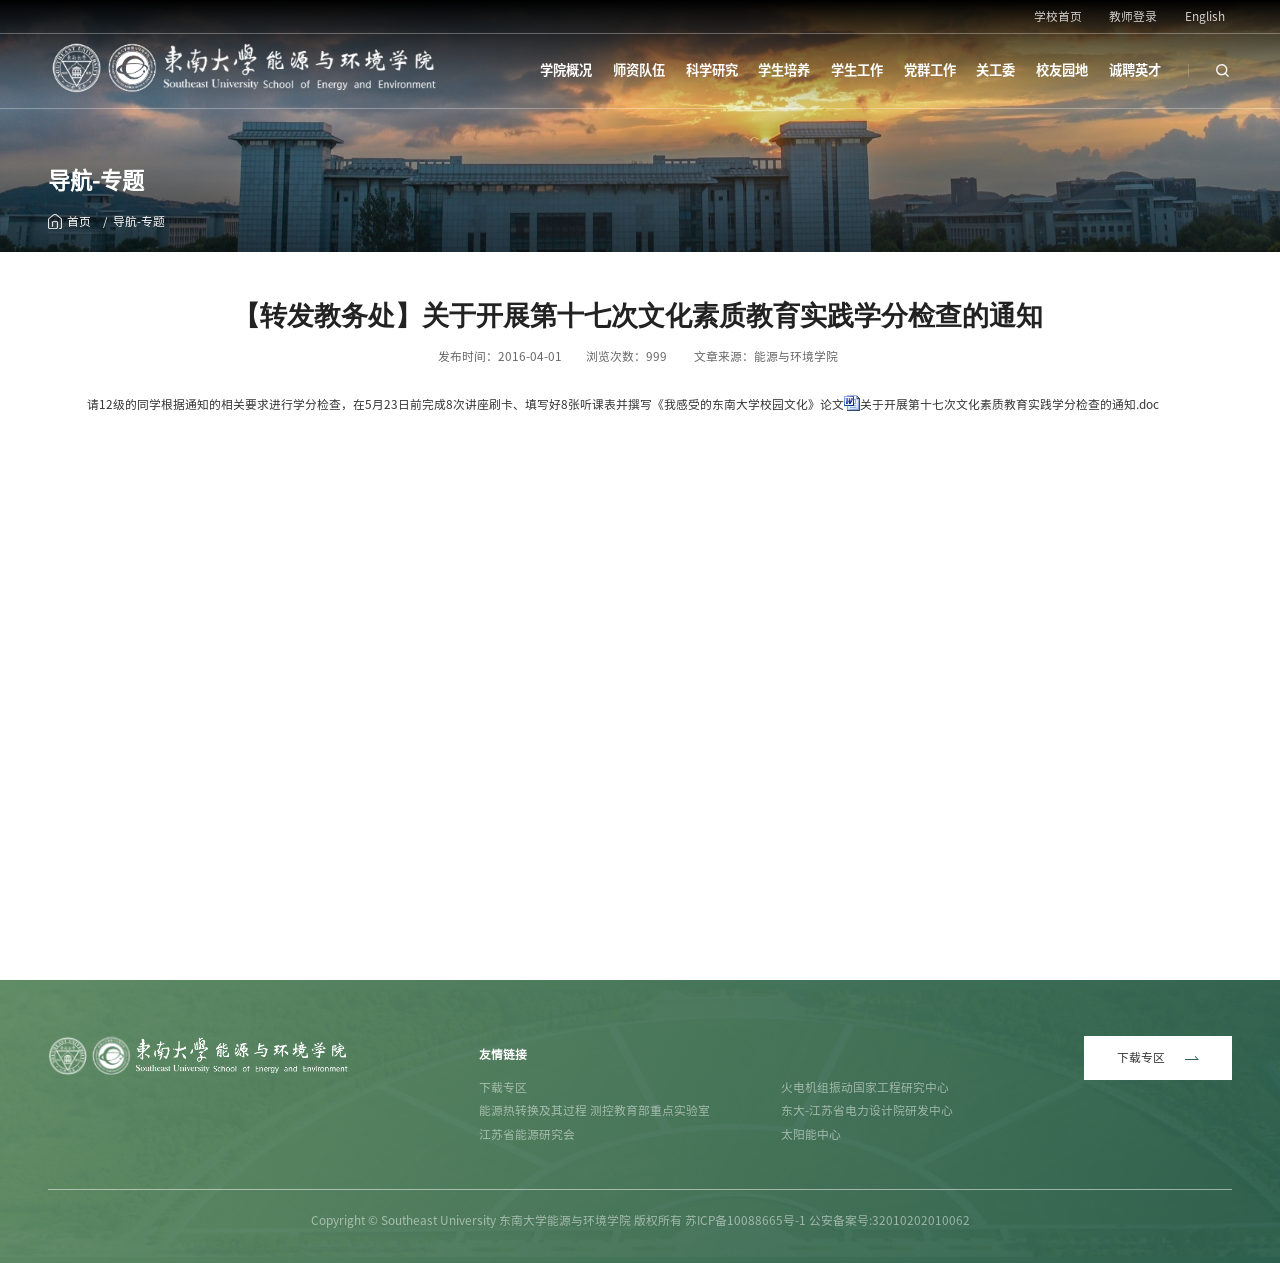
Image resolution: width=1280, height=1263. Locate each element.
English (1205, 16)
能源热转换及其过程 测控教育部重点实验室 (594, 1110)
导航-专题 (139, 221)
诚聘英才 (1135, 70)
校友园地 (1062, 70)
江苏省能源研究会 (527, 1134)
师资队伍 (639, 70)
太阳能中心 (811, 1134)
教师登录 (1133, 16)
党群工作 (930, 70)
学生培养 (784, 70)
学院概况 (566, 70)
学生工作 (857, 70)
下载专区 (503, 1087)
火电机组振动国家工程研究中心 (865, 1087)
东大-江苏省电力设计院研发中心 (867, 1110)
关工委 (995, 70)
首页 (79, 221)
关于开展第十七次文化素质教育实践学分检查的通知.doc (1009, 404)
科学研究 (712, 70)
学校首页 (1058, 16)
